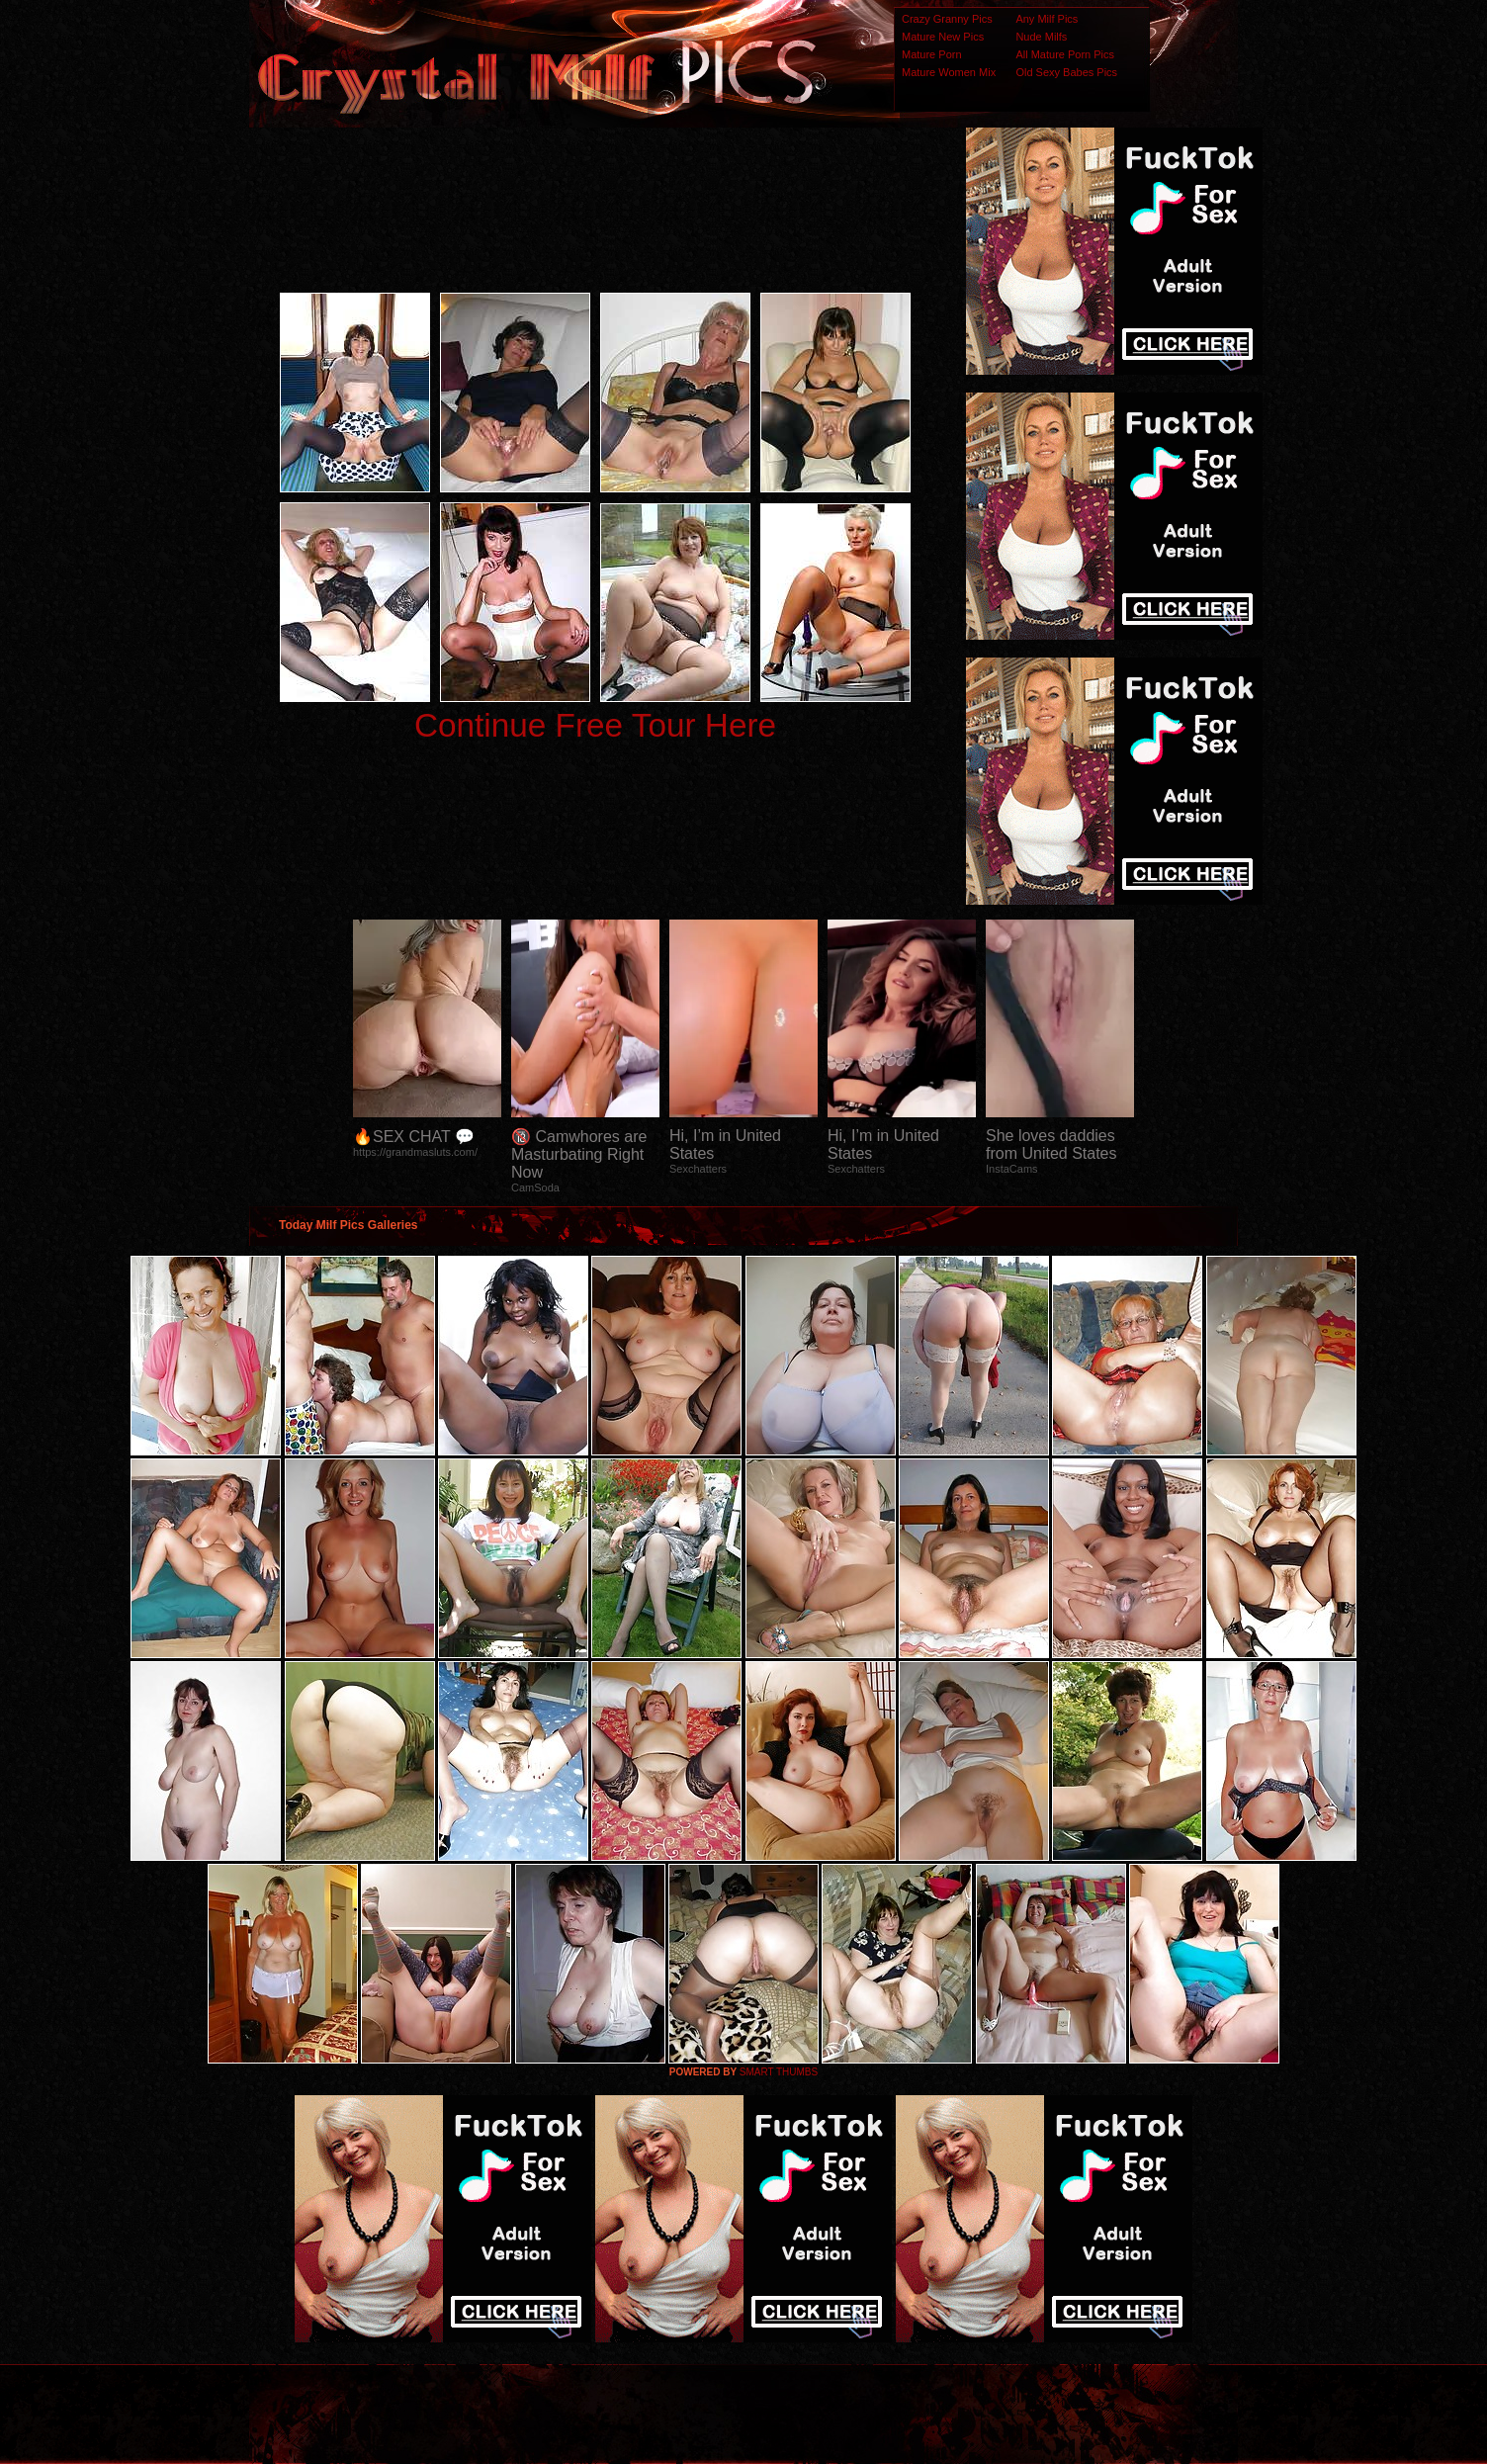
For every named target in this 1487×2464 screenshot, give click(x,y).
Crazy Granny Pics (947, 19)
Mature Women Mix (949, 72)
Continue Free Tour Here (595, 725)
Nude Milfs (1041, 37)
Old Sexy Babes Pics (1066, 72)
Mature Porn (932, 54)
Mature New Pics (943, 37)
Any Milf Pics (1046, 19)
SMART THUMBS (779, 2072)
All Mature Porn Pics (1064, 54)
